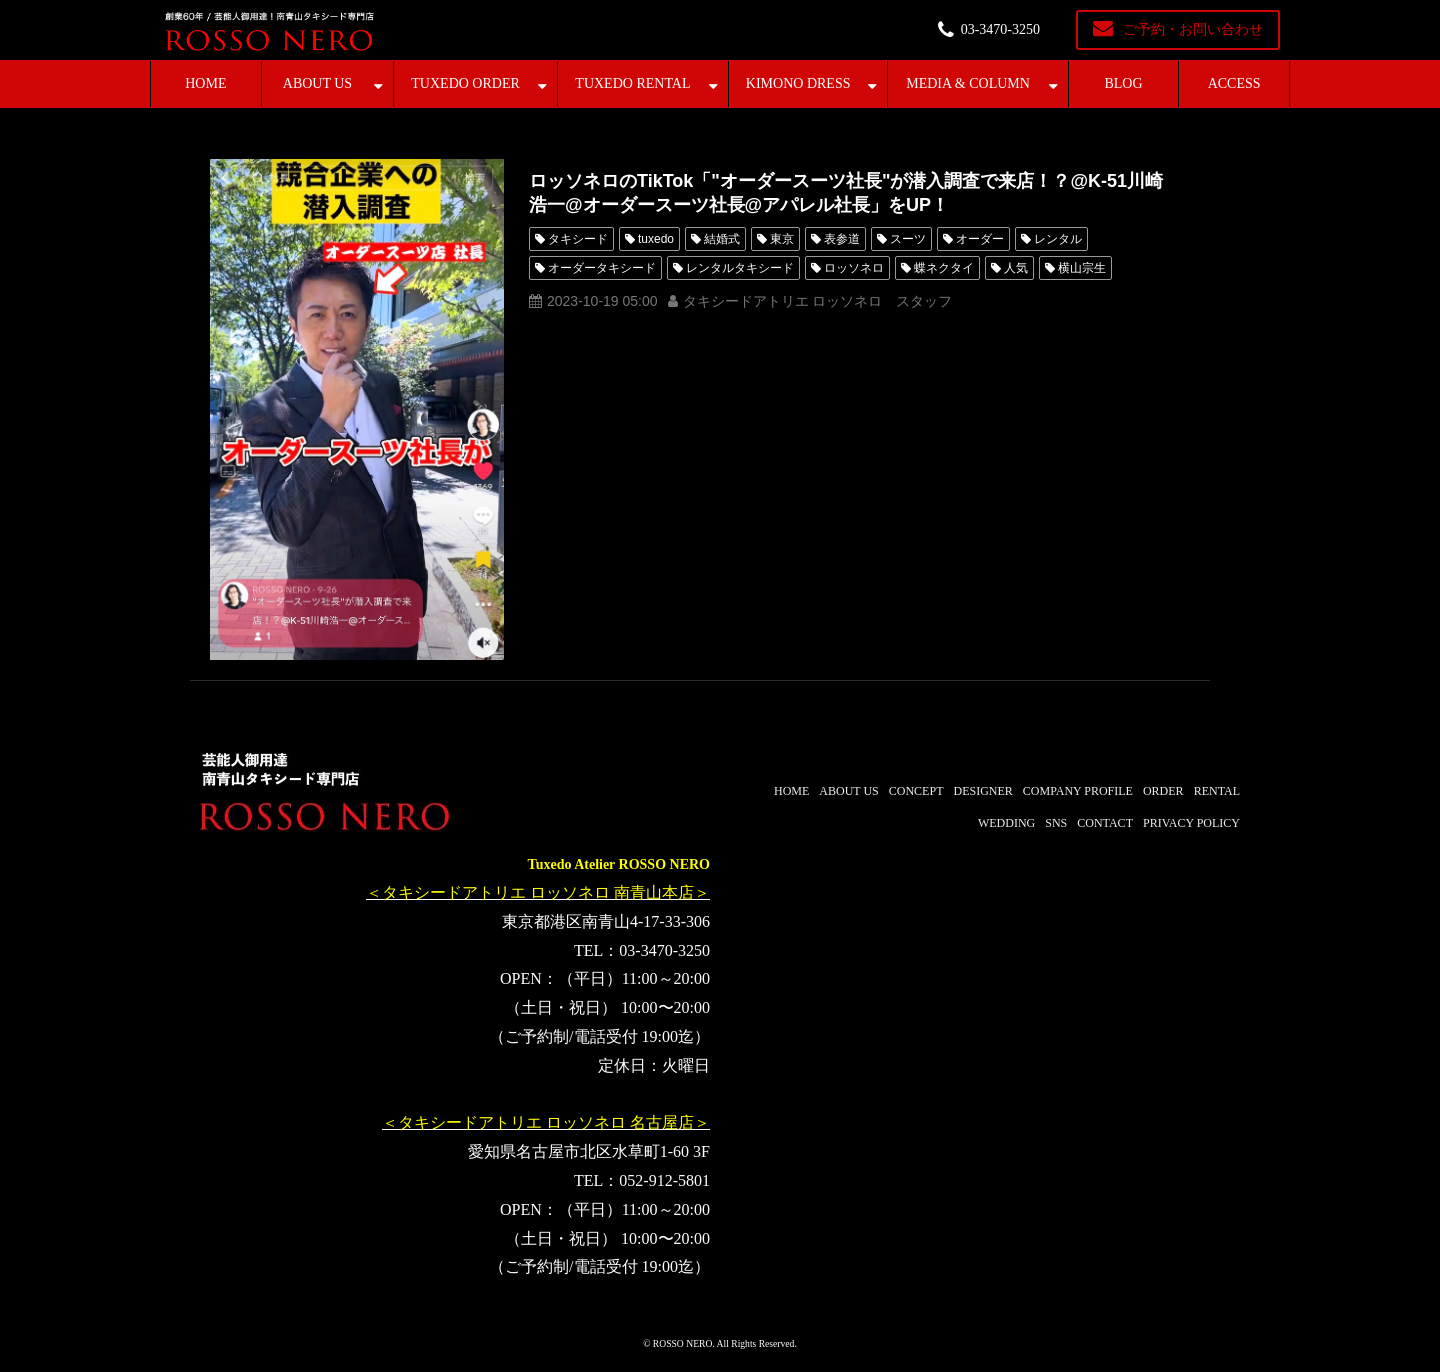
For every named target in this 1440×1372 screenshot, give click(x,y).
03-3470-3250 (1000, 29)
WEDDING (1006, 823)
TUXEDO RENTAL (632, 83)
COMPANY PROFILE (1078, 791)
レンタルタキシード (740, 268)
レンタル (1058, 239)
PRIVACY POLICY (1191, 823)
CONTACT (1105, 823)
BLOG (1123, 83)
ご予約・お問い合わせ (1193, 29)
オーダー (980, 239)
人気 (1016, 268)
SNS (1056, 823)
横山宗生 (1082, 268)
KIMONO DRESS (798, 83)
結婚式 (722, 239)
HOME (205, 83)
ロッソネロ (854, 268)
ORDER (1163, 791)
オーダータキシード (602, 268)
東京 (782, 239)
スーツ (908, 239)
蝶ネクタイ (944, 268)
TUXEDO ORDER (465, 83)
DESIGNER (982, 791)
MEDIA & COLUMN (968, 83)
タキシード (578, 239)
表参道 (842, 239)
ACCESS (1234, 83)
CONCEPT (916, 791)
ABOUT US (317, 83)
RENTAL (1217, 791)
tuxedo (656, 239)
